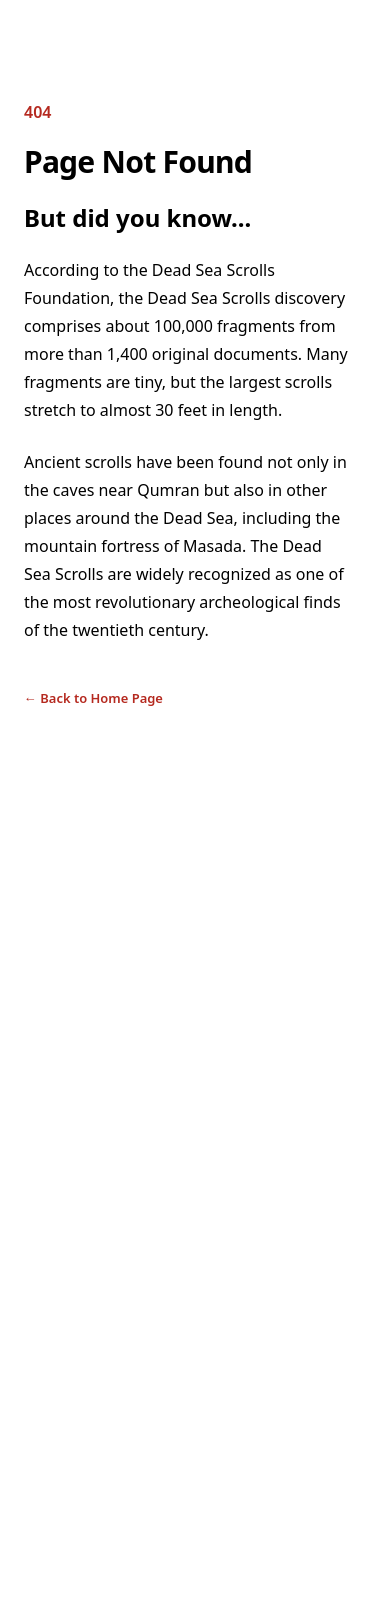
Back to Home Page (93, 698)
